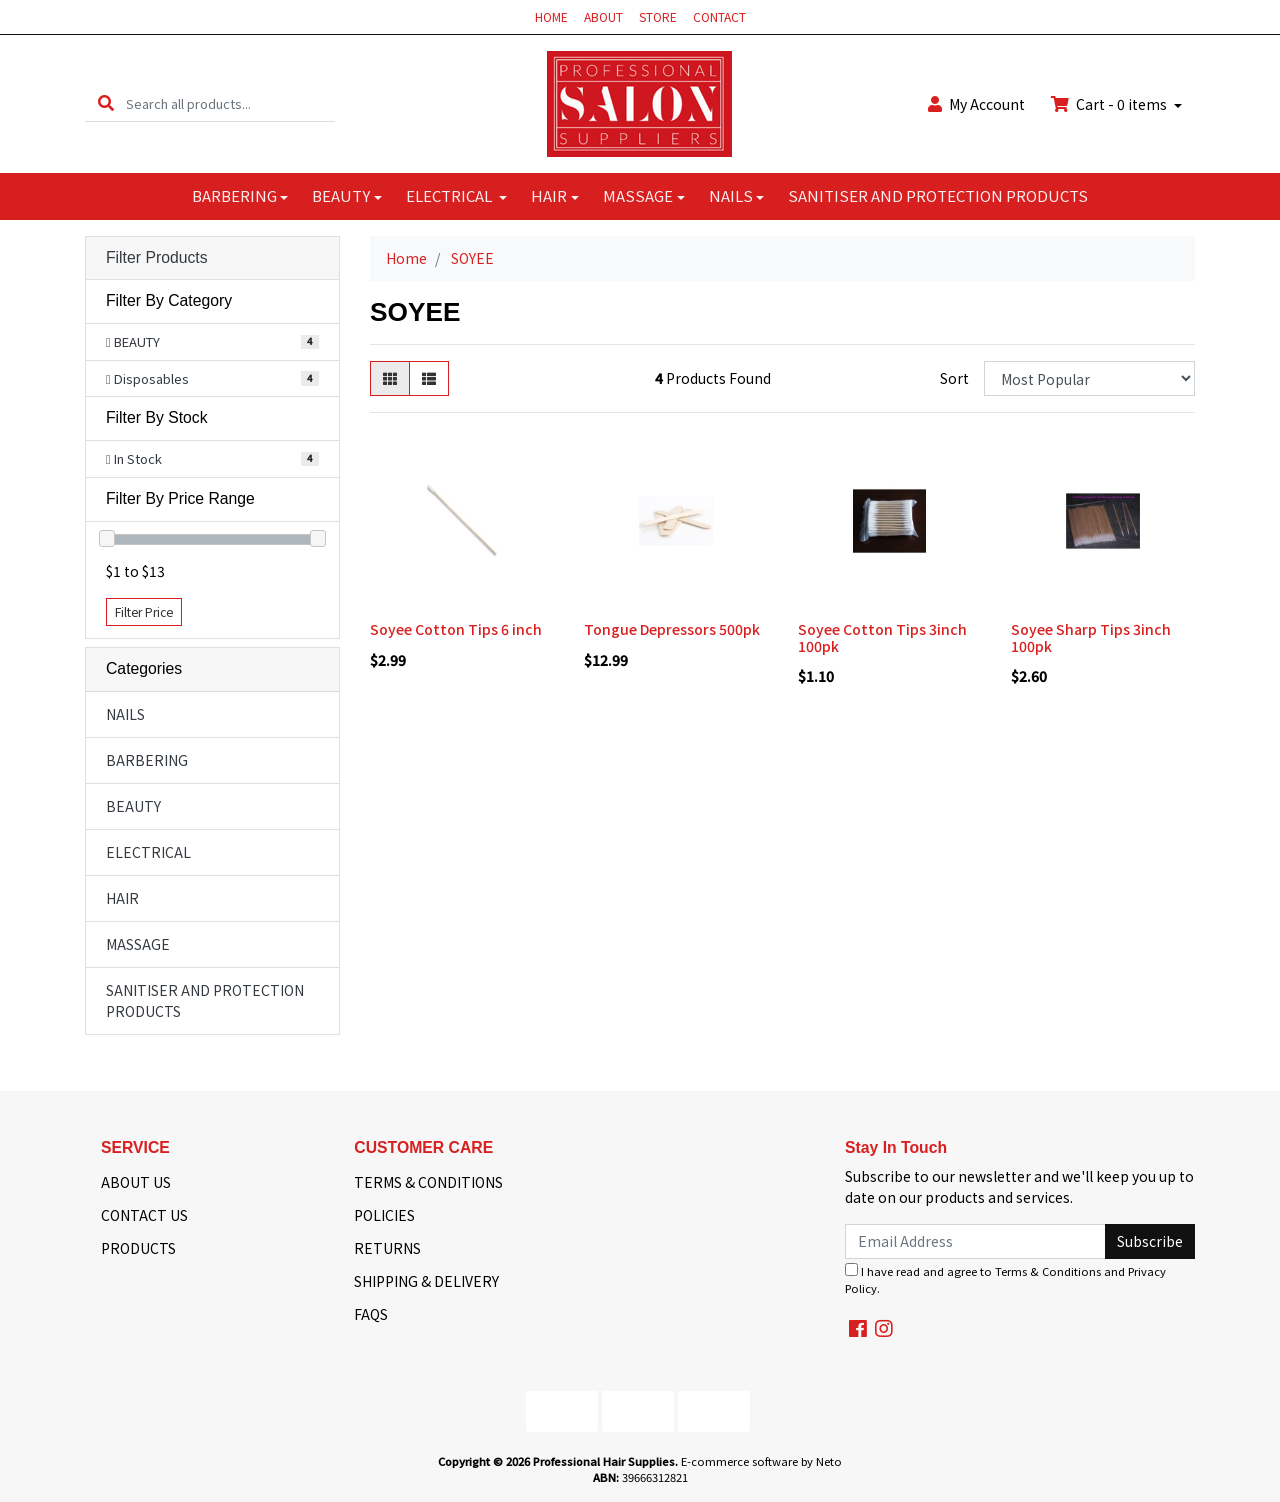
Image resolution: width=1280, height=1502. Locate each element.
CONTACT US (144, 1215)
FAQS (371, 1314)
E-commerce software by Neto (761, 1461)
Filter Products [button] (157, 257)
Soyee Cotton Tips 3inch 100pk (882, 637)
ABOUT (603, 16)
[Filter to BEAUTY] (212, 342)
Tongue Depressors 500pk (672, 629)
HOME (551, 16)
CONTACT (719, 16)
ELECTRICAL (450, 195)
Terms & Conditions (1048, 1271)
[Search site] (106, 103)
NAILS (731, 195)
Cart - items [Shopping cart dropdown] (1110, 104)
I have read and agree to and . (1005, 1279)
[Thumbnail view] (390, 378)
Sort (954, 378)
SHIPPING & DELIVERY (426, 1281)
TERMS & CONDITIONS (428, 1182)
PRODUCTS (138, 1248)
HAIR (549, 195)
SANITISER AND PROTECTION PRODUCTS (938, 195)
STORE (658, 16)
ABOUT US (136, 1182)
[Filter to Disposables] (212, 379)
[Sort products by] (1089, 378)
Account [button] (976, 104)
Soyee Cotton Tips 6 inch (456, 629)
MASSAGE (638, 195)
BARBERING (234, 195)
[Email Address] (975, 1241)
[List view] (429, 378)
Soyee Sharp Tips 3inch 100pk (1091, 637)
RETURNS (387, 1248)
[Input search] (230, 103)
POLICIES (384, 1215)
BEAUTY (341, 195)
